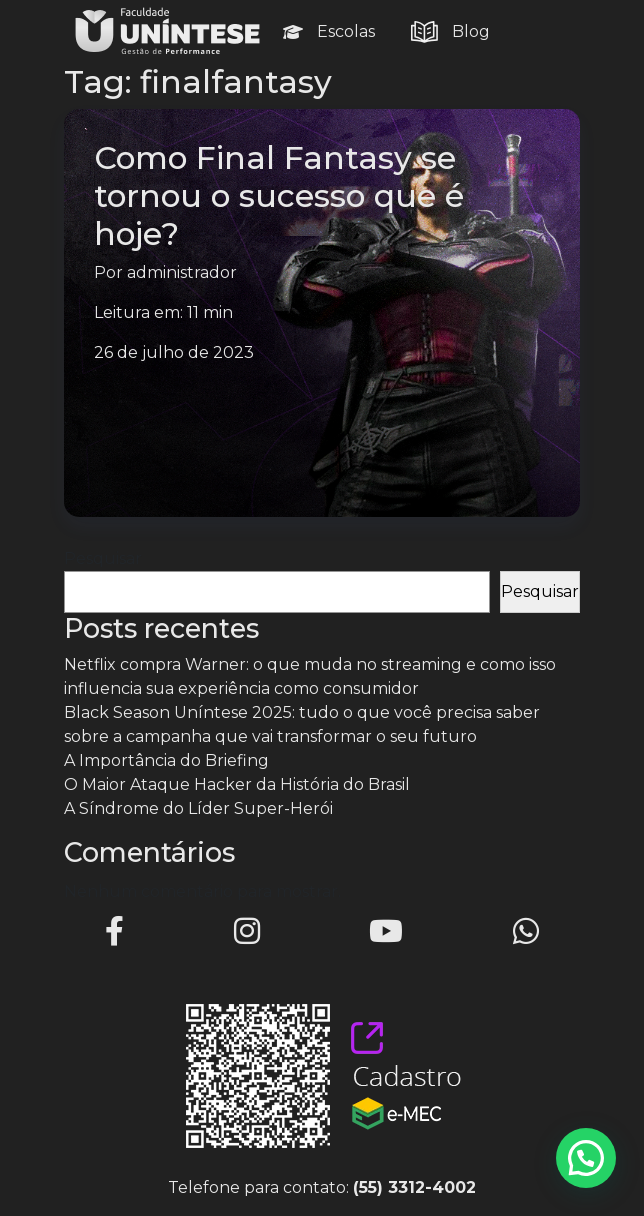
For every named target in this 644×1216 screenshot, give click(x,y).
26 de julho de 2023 (174, 352)
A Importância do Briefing (166, 760)
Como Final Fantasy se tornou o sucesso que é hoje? (279, 195)
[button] (586, 1158)
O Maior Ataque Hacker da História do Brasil (237, 784)
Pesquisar (103, 558)
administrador (182, 272)
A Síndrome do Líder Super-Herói (198, 808)
